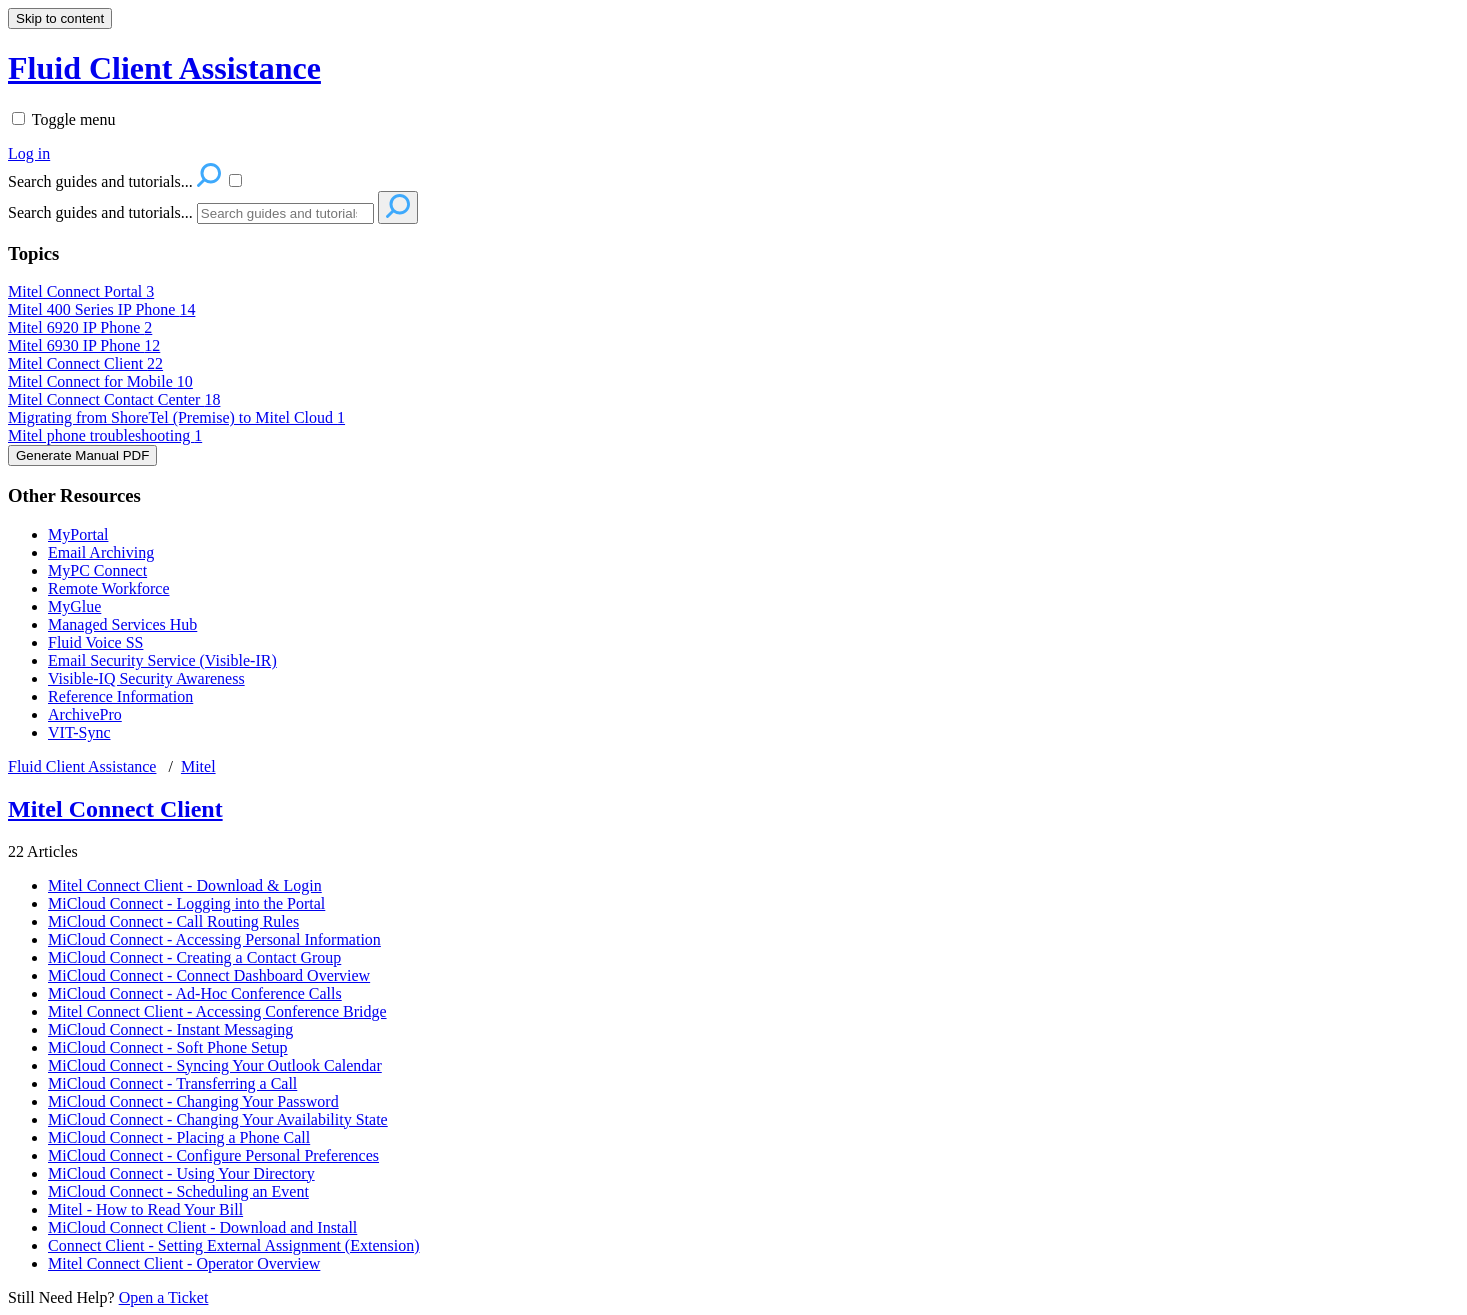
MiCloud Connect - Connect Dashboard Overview (209, 975)
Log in (29, 153)
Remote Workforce (108, 588)
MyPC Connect (97, 570)
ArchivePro (85, 714)
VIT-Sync (79, 732)
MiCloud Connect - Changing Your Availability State (218, 1119)
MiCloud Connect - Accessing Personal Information (214, 939)
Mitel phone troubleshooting (105, 435)
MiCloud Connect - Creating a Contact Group (194, 957)
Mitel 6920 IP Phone (80, 327)
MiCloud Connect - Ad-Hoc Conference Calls (195, 993)
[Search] (285, 213)
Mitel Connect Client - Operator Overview (184, 1263)
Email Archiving (101, 552)
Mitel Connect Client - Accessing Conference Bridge (217, 1011)
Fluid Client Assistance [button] (164, 68)
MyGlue (74, 606)
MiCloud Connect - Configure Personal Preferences (213, 1155)
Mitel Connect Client (85, 363)
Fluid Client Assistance (82, 766)
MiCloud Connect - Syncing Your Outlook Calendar (215, 1065)
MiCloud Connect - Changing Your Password (193, 1101)
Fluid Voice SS (95, 642)
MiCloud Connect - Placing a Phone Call (179, 1137)
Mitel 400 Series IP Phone (101, 309)
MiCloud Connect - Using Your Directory (181, 1173)
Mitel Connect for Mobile (100, 381)
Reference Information (120, 696)
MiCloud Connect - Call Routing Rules (173, 921)
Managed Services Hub (122, 624)
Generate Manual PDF (82, 455)
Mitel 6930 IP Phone (84, 345)
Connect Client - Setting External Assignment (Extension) (234, 1245)
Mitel (198, 766)
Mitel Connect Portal (81, 291)
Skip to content (60, 18)
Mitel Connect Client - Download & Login (185, 885)
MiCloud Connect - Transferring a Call (172, 1083)
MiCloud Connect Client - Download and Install (202, 1227)
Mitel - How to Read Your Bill (145, 1209)
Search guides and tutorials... (100, 212)
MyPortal (78, 534)
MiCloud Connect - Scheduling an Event (178, 1191)
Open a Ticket (164, 1297)
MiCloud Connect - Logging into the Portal (186, 903)
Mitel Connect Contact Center (114, 399)
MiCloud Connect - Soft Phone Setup (168, 1047)
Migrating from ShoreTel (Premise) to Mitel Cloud (176, 417)
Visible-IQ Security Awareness (146, 678)
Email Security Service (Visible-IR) (162, 660)
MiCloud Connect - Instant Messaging (170, 1029)
